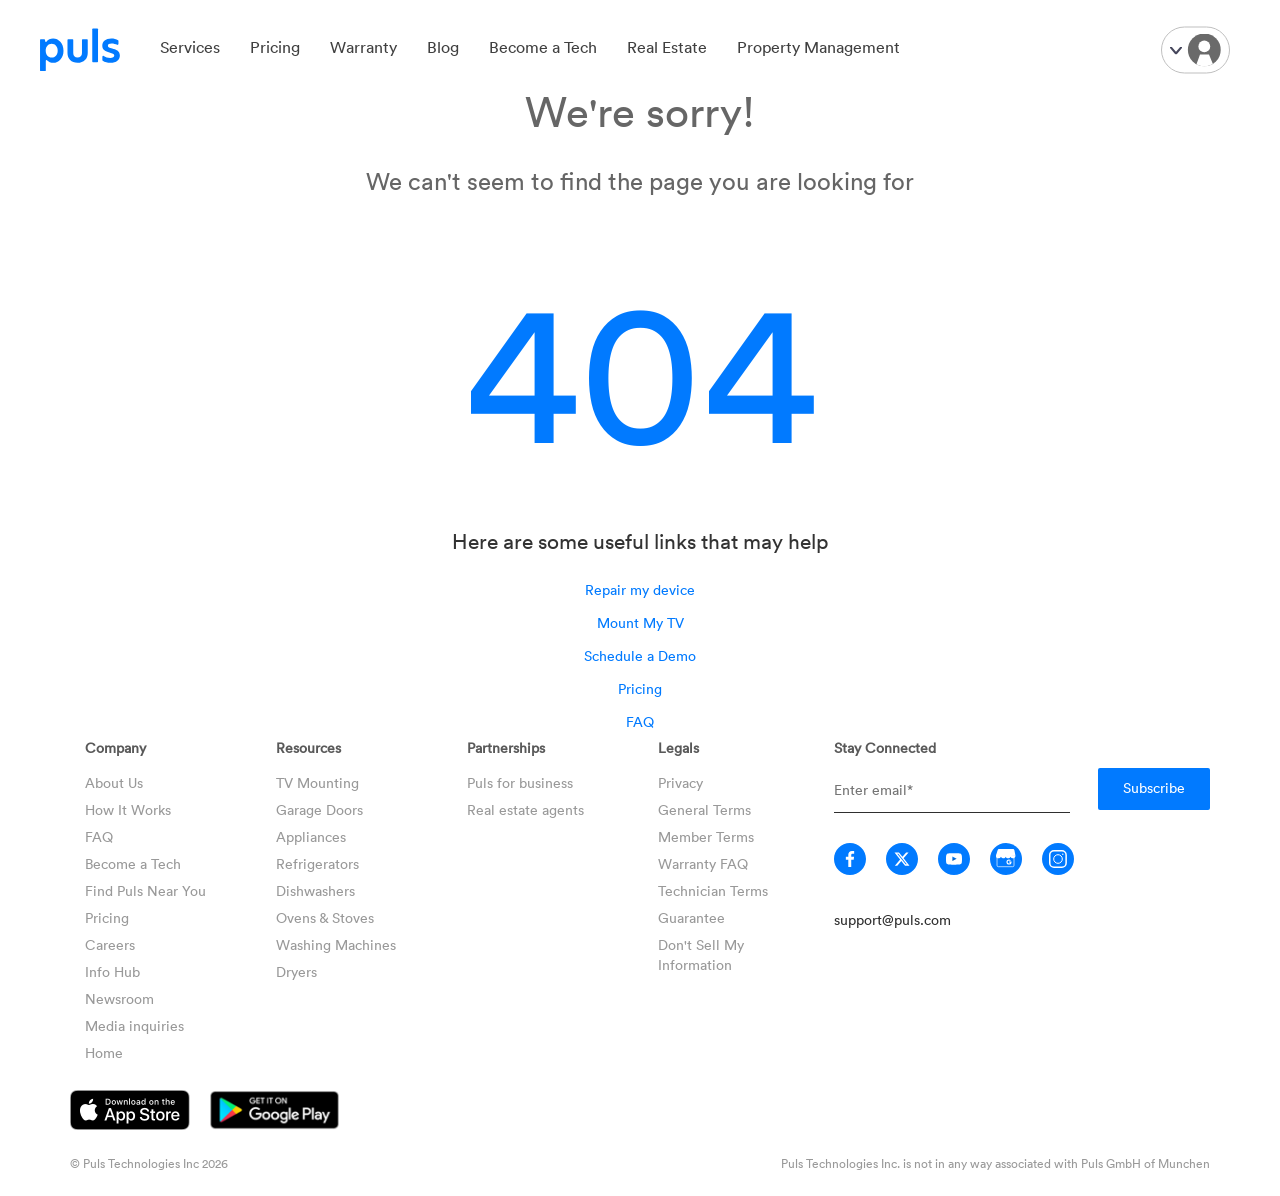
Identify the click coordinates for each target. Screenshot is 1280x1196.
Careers (110, 944)
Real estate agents (525, 809)
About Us (114, 782)
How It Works (128, 809)
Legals (678, 747)
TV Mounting (317, 782)
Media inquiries (134, 1025)
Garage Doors (319, 809)
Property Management (818, 47)
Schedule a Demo (640, 655)
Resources (308, 747)
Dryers (296, 971)
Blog (443, 47)
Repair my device (640, 589)
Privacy (680, 782)
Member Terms (706, 836)
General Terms (704, 809)
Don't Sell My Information (701, 954)
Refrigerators (317, 863)
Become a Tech (543, 47)
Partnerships (506, 747)
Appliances (311, 836)
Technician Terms (713, 890)
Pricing (275, 47)
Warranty (363, 47)
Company (115, 747)
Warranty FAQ (703, 863)
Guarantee (691, 917)
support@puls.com (892, 919)
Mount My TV (640, 622)
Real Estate (667, 47)
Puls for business (520, 782)
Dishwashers (315, 890)
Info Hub (112, 971)
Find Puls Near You (145, 890)
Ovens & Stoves (325, 917)
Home (104, 1052)
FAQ (640, 721)
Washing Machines (336, 944)
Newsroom (119, 998)
